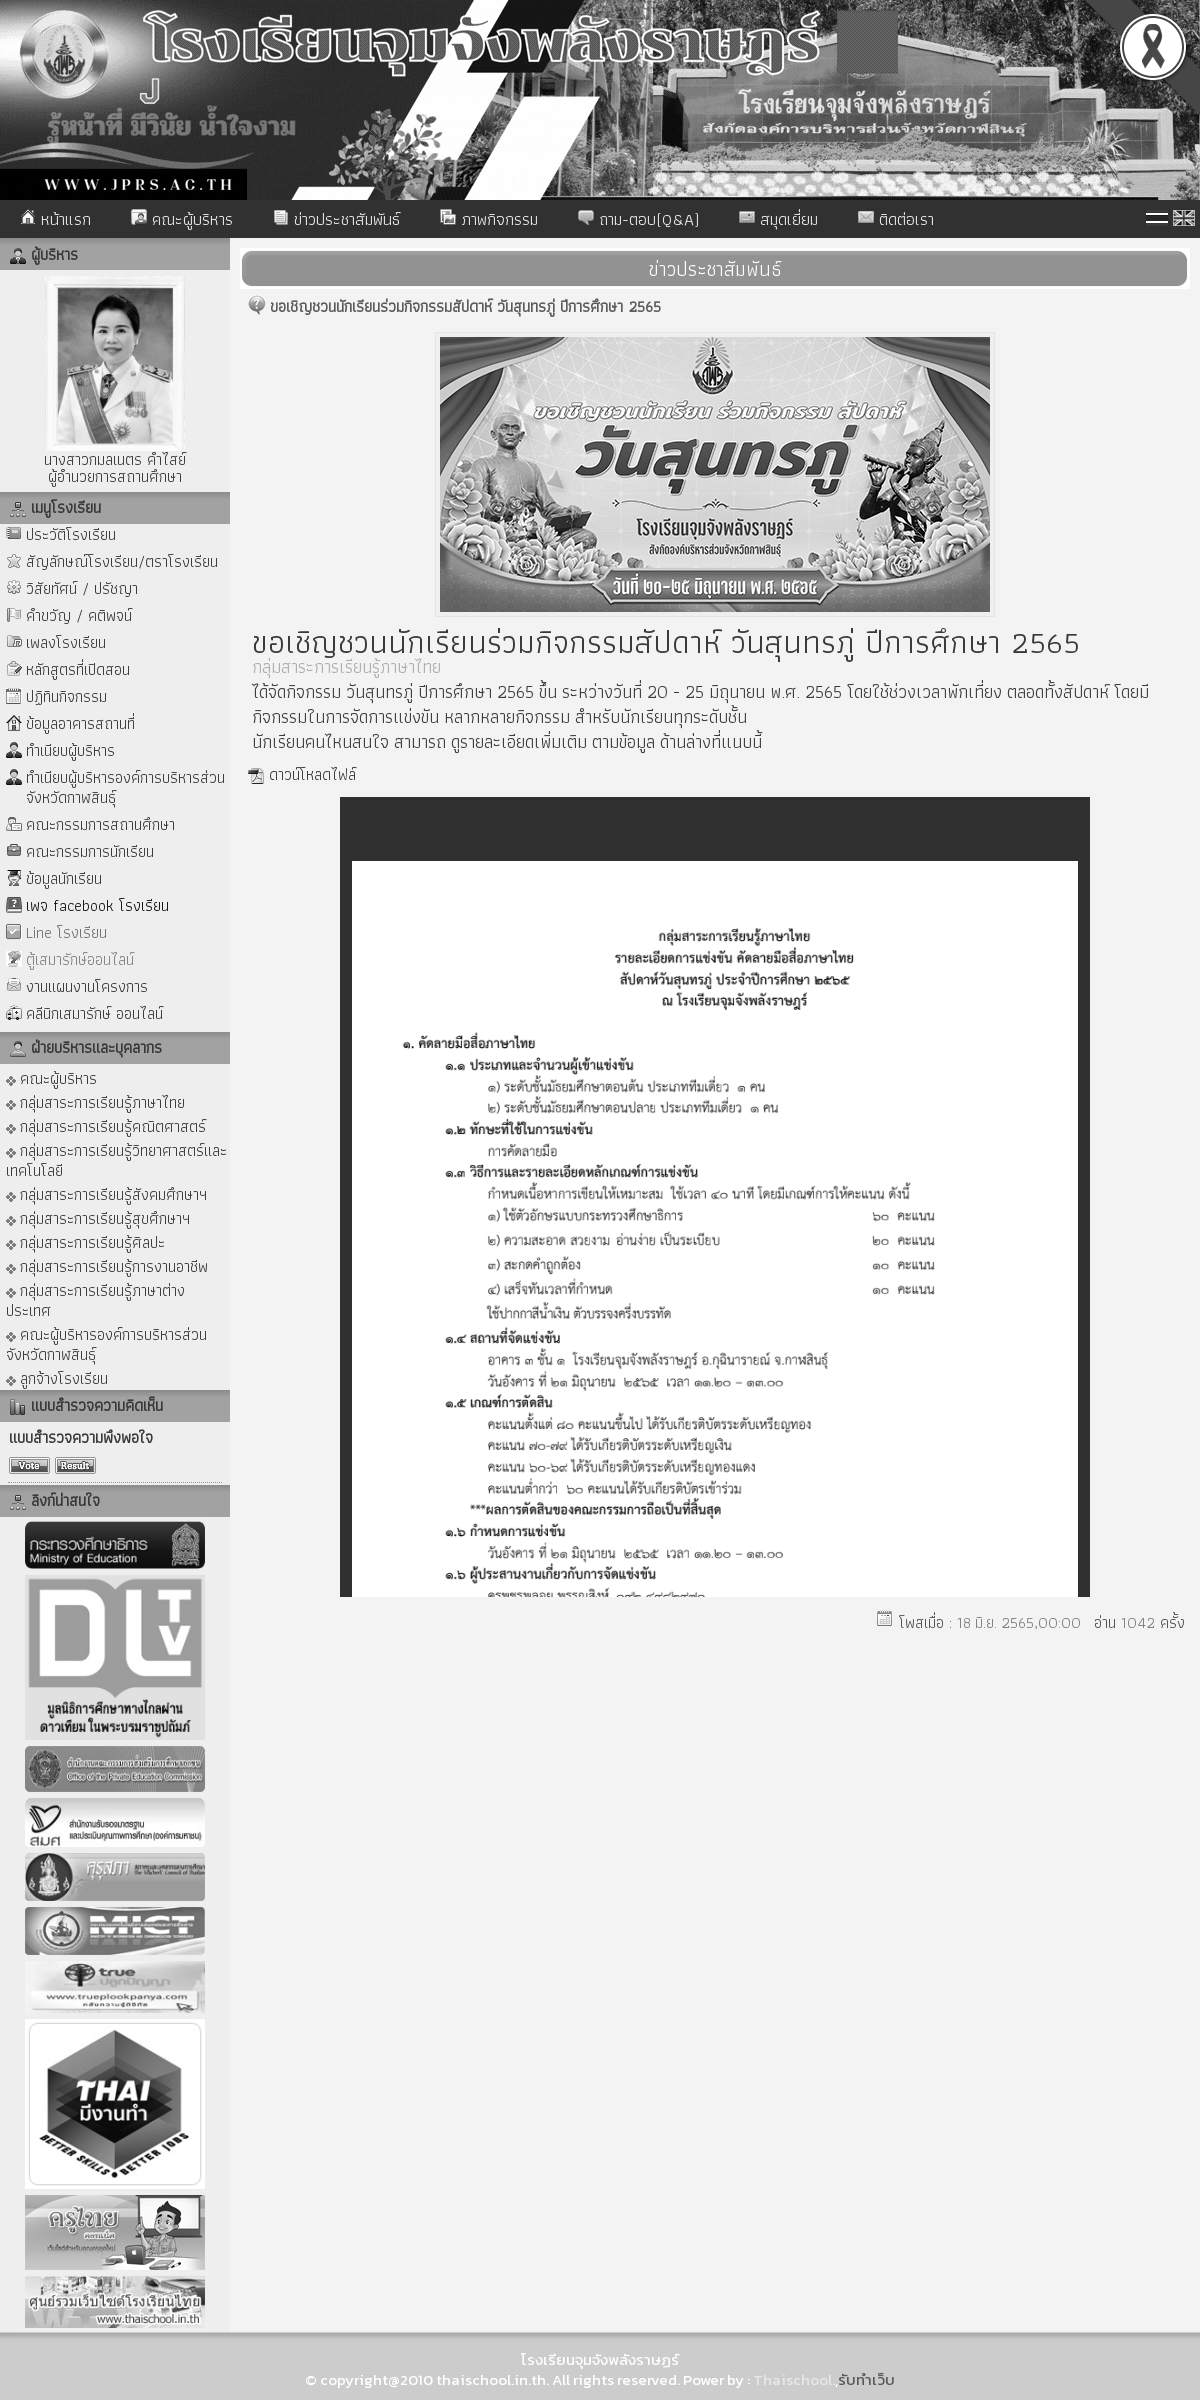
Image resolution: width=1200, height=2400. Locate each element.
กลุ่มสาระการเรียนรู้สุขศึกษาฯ (98, 1217)
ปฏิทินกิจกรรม (66, 696)
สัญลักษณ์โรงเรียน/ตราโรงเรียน (122, 561)
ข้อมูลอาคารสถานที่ (80, 723)
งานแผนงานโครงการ (87, 986)
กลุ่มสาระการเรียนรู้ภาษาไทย (95, 1101)
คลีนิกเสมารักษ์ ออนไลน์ (94, 1013)
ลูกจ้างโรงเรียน (57, 1377)
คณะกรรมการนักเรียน (90, 851)
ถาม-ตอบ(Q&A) (638, 219)
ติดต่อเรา (896, 219)
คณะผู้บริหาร (182, 219)
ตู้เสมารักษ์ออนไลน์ (80, 959)
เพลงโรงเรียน (66, 642)
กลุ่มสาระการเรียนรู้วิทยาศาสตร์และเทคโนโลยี (116, 1159)
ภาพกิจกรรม (489, 219)
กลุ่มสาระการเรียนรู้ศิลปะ (85, 1241)
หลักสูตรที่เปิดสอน (78, 669)
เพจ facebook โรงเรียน (97, 905)
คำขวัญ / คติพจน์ (79, 615)
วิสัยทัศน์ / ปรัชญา (82, 588)
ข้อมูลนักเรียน (64, 878)
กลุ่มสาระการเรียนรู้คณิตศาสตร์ (106, 1125)
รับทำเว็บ (866, 2379)
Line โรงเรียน (66, 932)
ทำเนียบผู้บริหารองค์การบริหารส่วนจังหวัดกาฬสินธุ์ (125, 787)
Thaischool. (794, 2379)
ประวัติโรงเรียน (71, 534)
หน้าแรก (55, 219)
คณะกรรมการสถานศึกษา (100, 824)
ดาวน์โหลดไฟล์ (312, 774)
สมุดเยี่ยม (778, 219)
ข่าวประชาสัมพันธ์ (336, 219)
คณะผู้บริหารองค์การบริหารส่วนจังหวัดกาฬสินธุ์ (106, 1343)
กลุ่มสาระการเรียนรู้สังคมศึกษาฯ (106, 1193)
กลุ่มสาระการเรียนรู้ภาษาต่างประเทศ (95, 1299)
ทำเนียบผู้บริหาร (70, 750)
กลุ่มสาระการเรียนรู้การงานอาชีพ (107, 1265)
